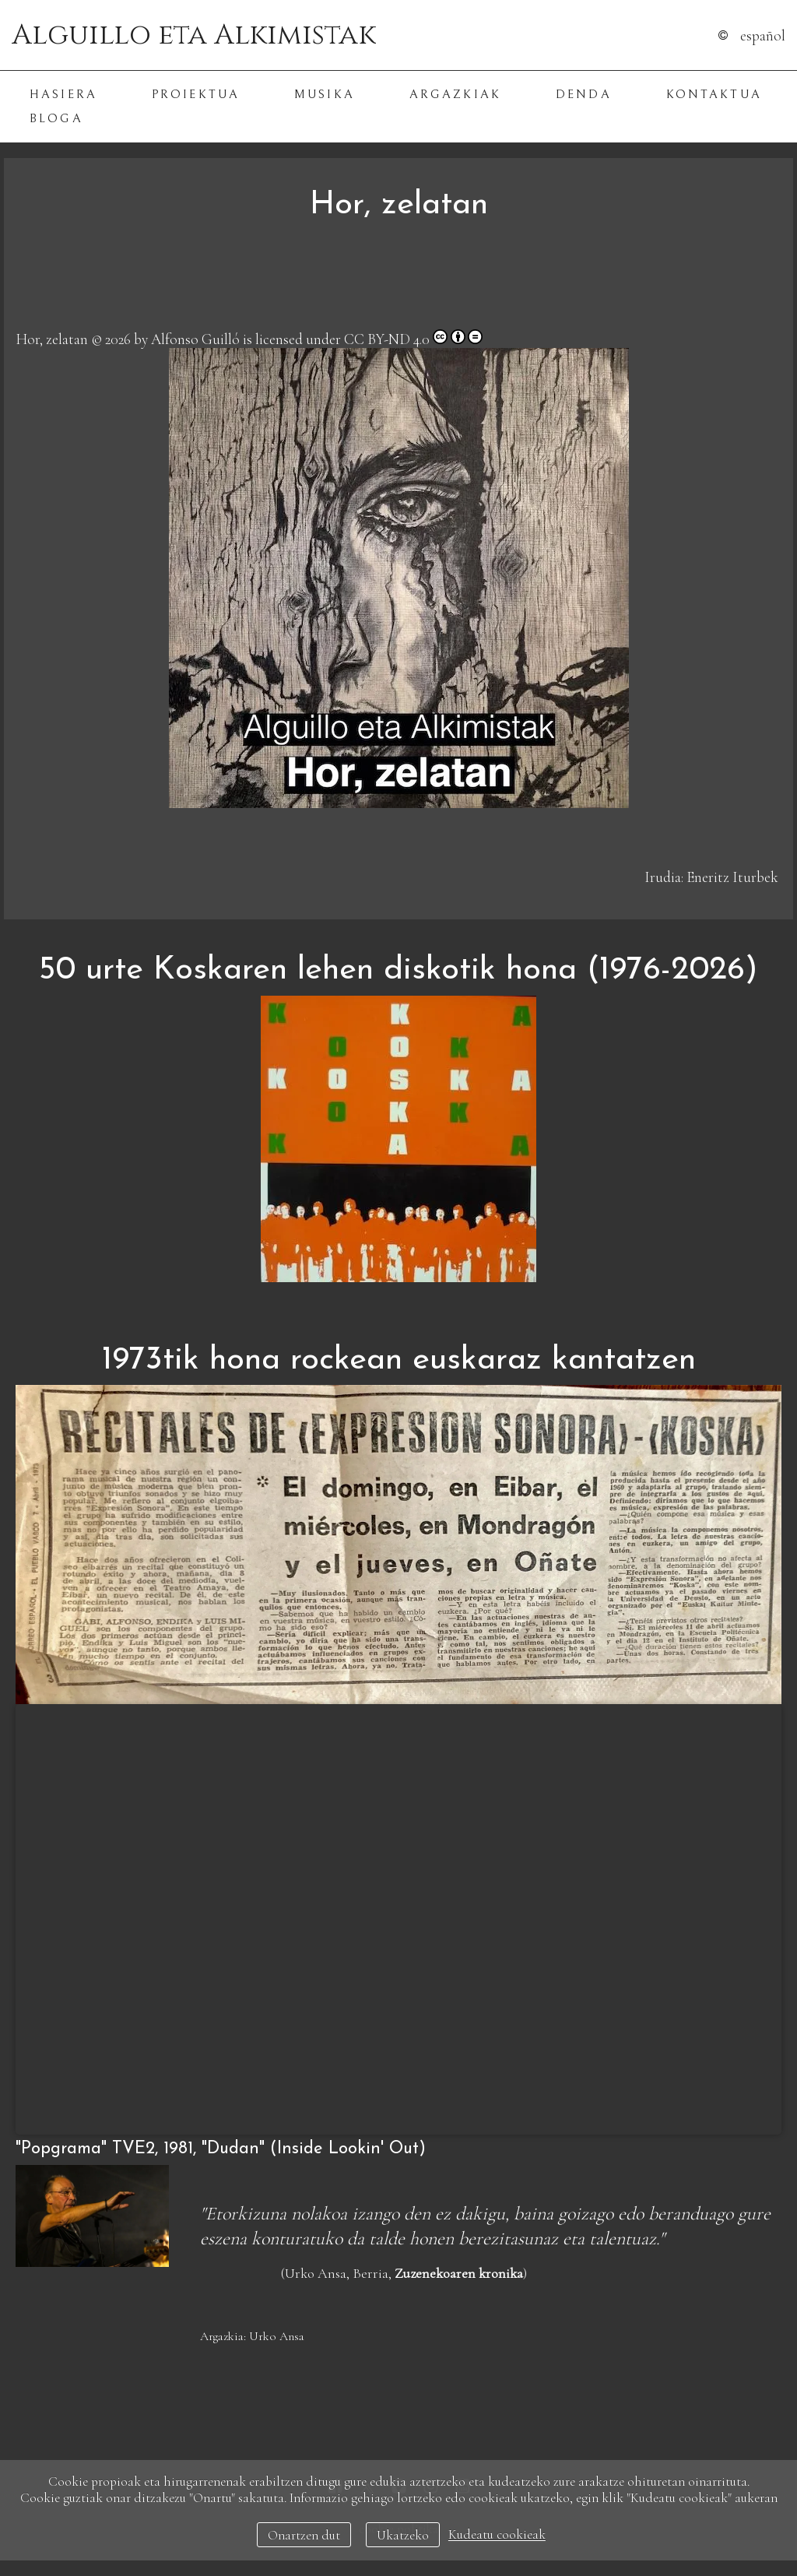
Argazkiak (455, 94)
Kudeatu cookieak (497, 2535)
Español (762, 35)
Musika (324, 94)
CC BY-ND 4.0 (387, 339)
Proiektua (196, 94)
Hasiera (63, 94)
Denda (584, 94)
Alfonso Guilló (195, 339)
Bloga (56, 118)
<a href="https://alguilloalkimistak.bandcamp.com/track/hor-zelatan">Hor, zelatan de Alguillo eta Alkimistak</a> (398, 284)
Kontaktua (714, 94)
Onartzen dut (304, 2535)
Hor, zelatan (52, 339)
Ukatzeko (403, 2535)
